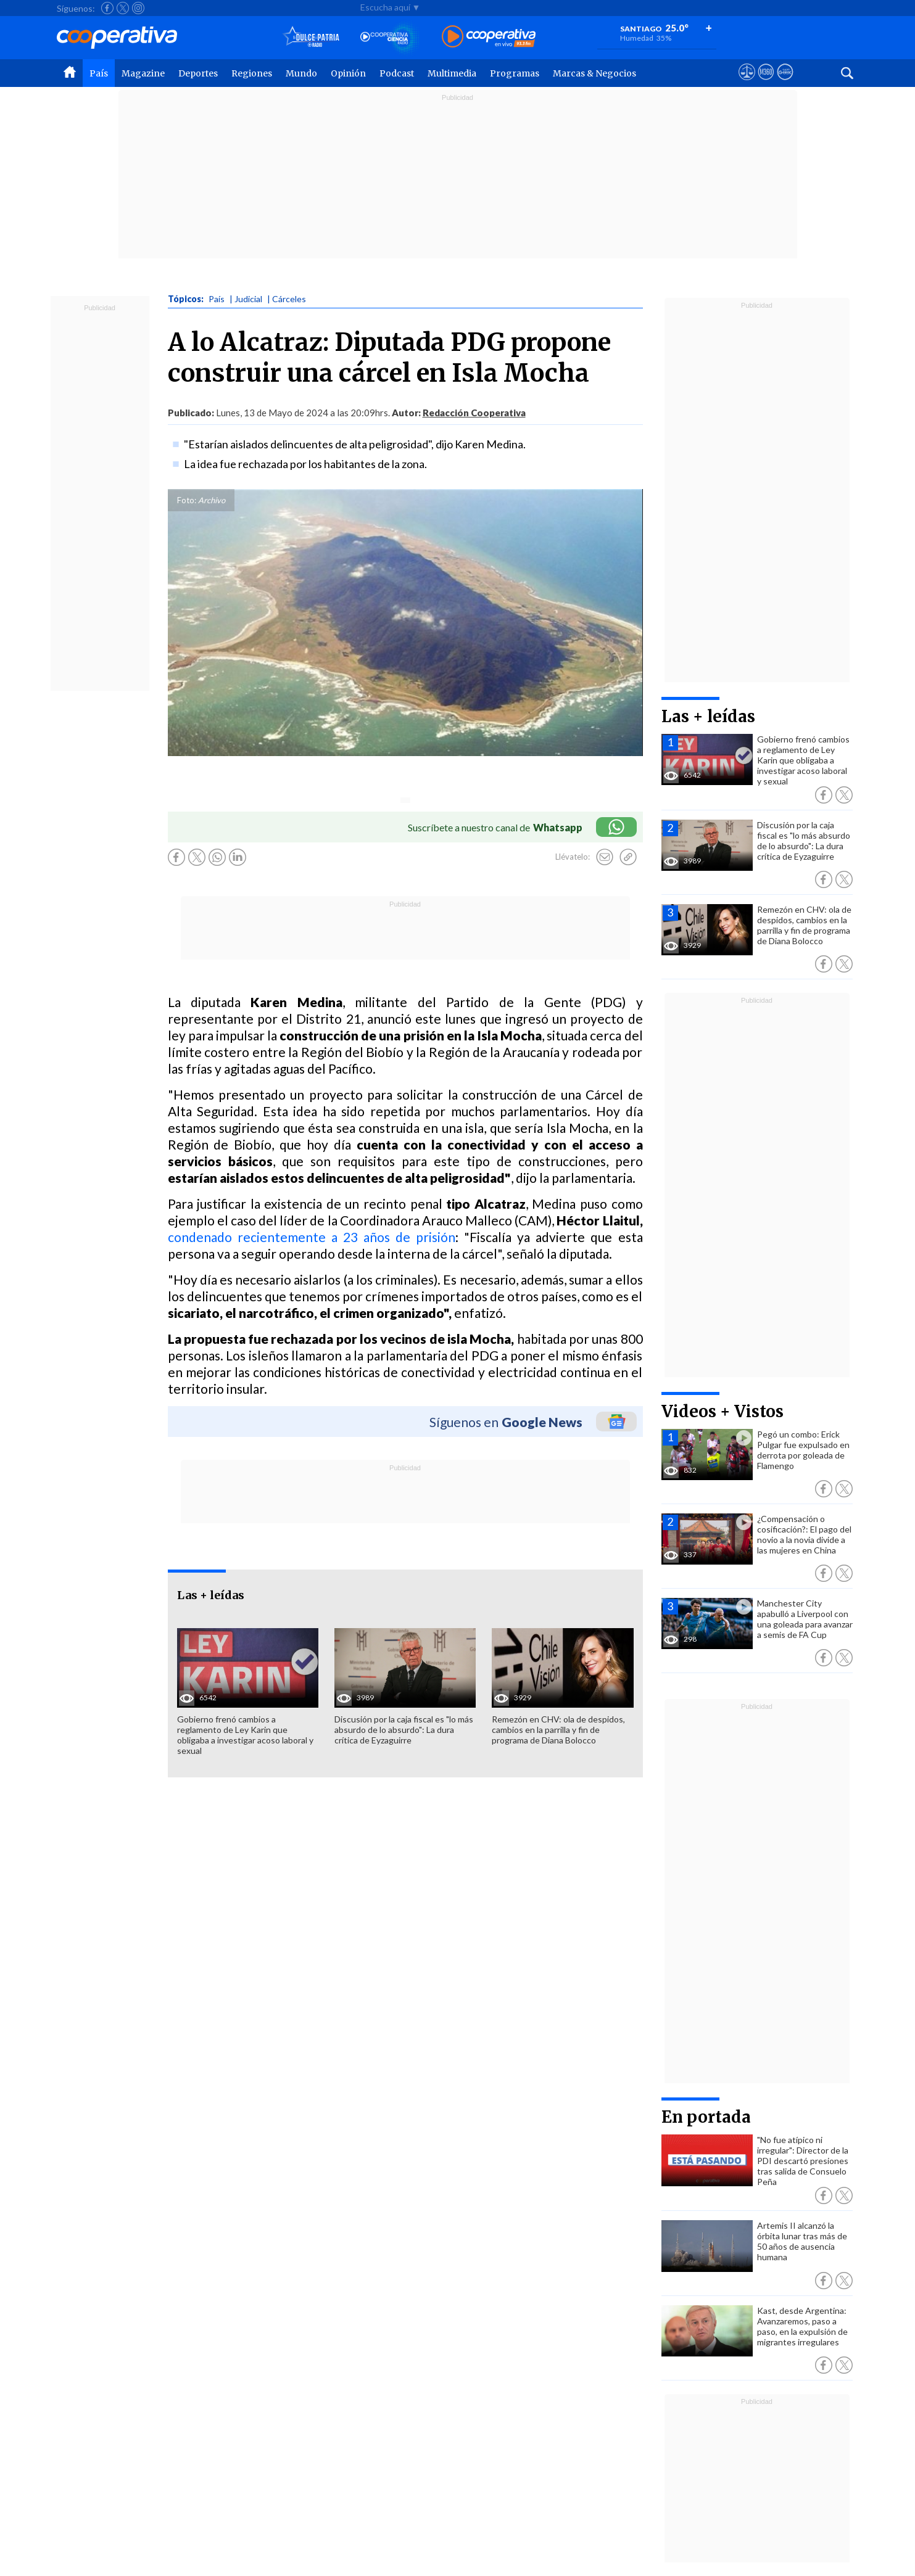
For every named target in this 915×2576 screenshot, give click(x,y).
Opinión (348, 73)
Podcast (396, 73)
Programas (514, 73)
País (98, 73)
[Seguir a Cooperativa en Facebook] (107, 8)
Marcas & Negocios (594, 73)
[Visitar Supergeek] (785, 83)
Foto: (186, 500)
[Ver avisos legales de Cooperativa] (747, 83)
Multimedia (452, 73)
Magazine (143, 73)
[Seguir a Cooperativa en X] (123, 8)
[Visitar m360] (766, 83)
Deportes (198, 73)
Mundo (301, 73)
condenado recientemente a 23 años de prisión (312, 1237)
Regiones (251, 73)
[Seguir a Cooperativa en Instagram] (138, 8)
